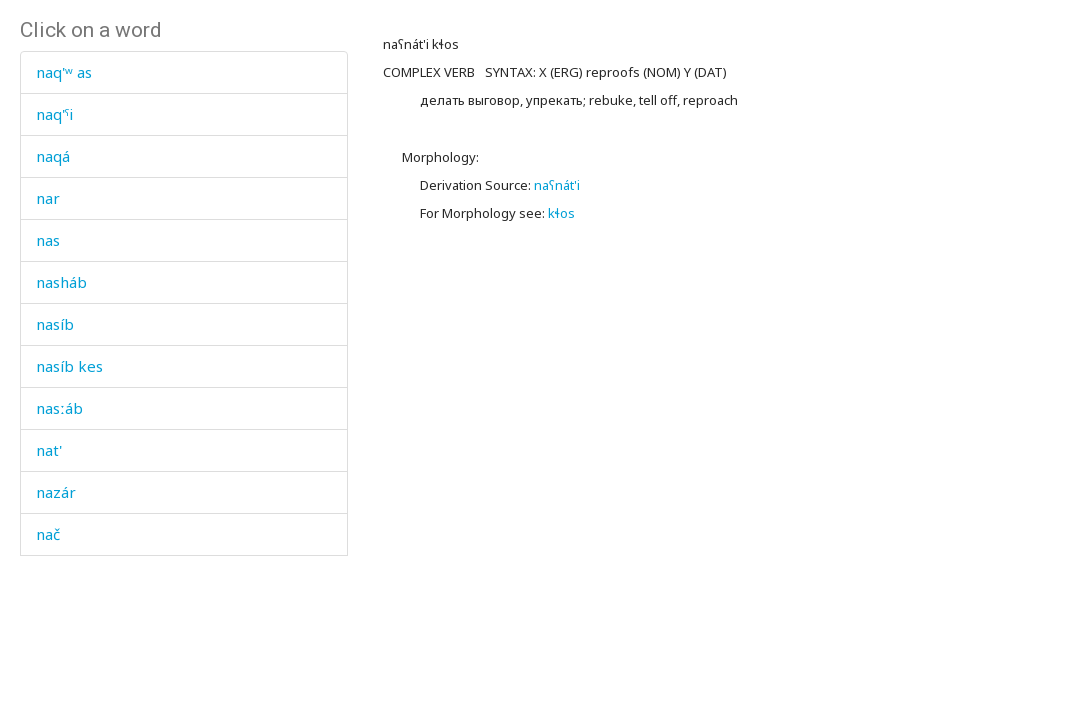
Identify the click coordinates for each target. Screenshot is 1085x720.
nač (48, 534)
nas (48, 240)
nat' (49, 450)
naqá (53, 156)
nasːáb (59, 408)
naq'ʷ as (64, 72)
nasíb (55, 324)
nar (48, 198)
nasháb (61, 282)
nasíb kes (69, 366)
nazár (56, 492)
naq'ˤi (54, 114)
